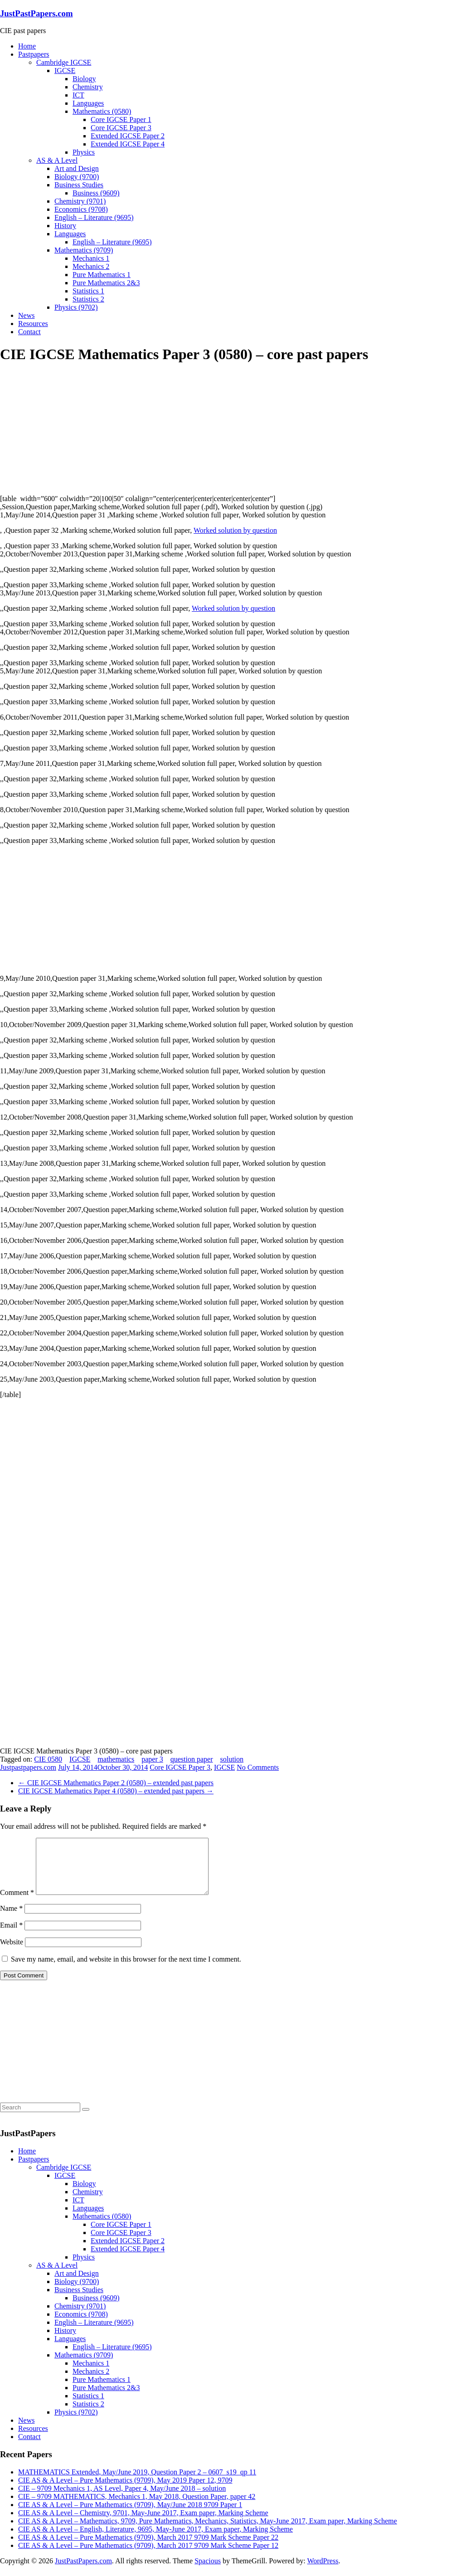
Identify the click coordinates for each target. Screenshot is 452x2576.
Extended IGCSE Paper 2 (128, 136)
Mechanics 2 (91, 266)
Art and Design (76, 168)
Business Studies (78, 185)
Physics (84, 152)
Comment (17, 1903)
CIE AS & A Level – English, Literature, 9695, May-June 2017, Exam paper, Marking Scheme (155, 2540)
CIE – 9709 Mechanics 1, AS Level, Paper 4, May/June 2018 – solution (122, 2499)
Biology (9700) (76, 176)
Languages (88, 103)
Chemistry (88, 87)
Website (11, 1953)
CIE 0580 (48, 1759)
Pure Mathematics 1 (102, 274)
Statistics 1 (88, 291)
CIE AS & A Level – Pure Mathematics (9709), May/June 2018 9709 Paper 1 (130, 2515)
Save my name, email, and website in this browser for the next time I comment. (126, 1970)
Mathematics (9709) (83, 250)
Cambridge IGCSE (63, 62)
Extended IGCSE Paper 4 (128, 144)
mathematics (115, 1759)
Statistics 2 (88, 299)
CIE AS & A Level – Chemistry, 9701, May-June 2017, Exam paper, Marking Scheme (143, 2523)
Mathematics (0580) (102, 111)
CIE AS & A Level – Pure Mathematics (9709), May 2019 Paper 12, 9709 (125, 2491)
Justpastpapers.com (28, 1767)
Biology (84, 79)
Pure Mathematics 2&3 (106, 283)
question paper (191, 1759)
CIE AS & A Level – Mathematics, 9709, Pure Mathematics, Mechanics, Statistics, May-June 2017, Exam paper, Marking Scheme (207, 2532)
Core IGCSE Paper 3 (121, 127)
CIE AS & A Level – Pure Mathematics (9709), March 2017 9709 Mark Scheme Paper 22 (148, 2548)
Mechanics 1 (91, 258)
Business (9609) (96, 193)
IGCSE (64, 70)
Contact (29, 332)
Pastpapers (33, 54)
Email (11, 1936)
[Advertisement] (68, 429)
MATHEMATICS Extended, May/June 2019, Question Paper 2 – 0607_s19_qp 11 (137, 2483)
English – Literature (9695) (94, 217)
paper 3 (152, 1759)
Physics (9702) (76, 307)
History (65, 225)
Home (27, 46)
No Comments (258, 1767)
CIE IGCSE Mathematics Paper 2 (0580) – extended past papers (116, 1783)
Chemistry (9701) (80, 201)
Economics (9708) (81, 209)
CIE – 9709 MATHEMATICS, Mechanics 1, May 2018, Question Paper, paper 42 (136, 2507)
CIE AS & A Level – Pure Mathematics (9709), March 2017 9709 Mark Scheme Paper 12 (148, 2556)
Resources (33, 323)
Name (11, 1919)
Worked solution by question (235, 530)
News (26, 315)
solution (231, 1759)
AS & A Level (57, 160)
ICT (78, 95)
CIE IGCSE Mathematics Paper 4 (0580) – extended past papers (116, 1791)
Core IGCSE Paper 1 (121, 119)
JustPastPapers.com (36, 13)
